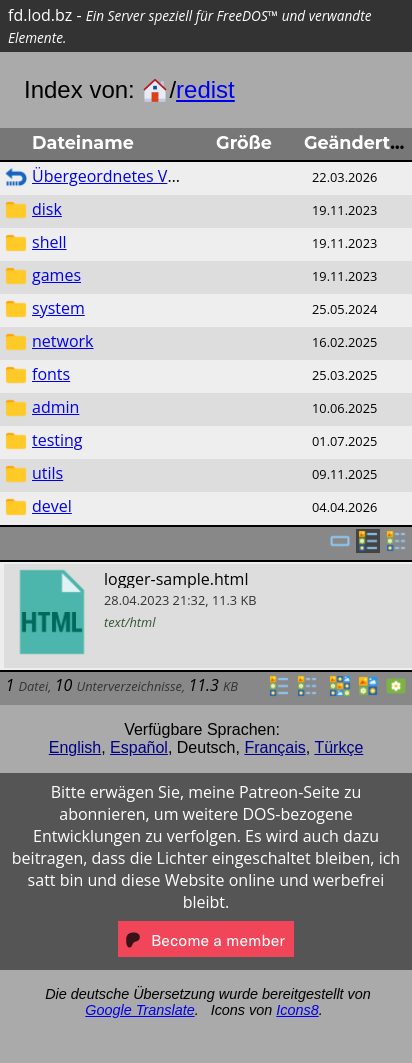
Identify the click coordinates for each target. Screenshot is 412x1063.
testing (57, 440)
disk (47, 209)
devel (52, 506)
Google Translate (139, 1010)
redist (205, 89)
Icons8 (297, 1010)
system (58, 308)
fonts (51, 374)
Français (274, 747)
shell (49, 242)
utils (47, 473)
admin (55, 407)
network (62, 341)
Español (139, 747)
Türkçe (338, 747)
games (56, 275)
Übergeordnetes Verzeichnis (137, 176)
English (75, 747)
